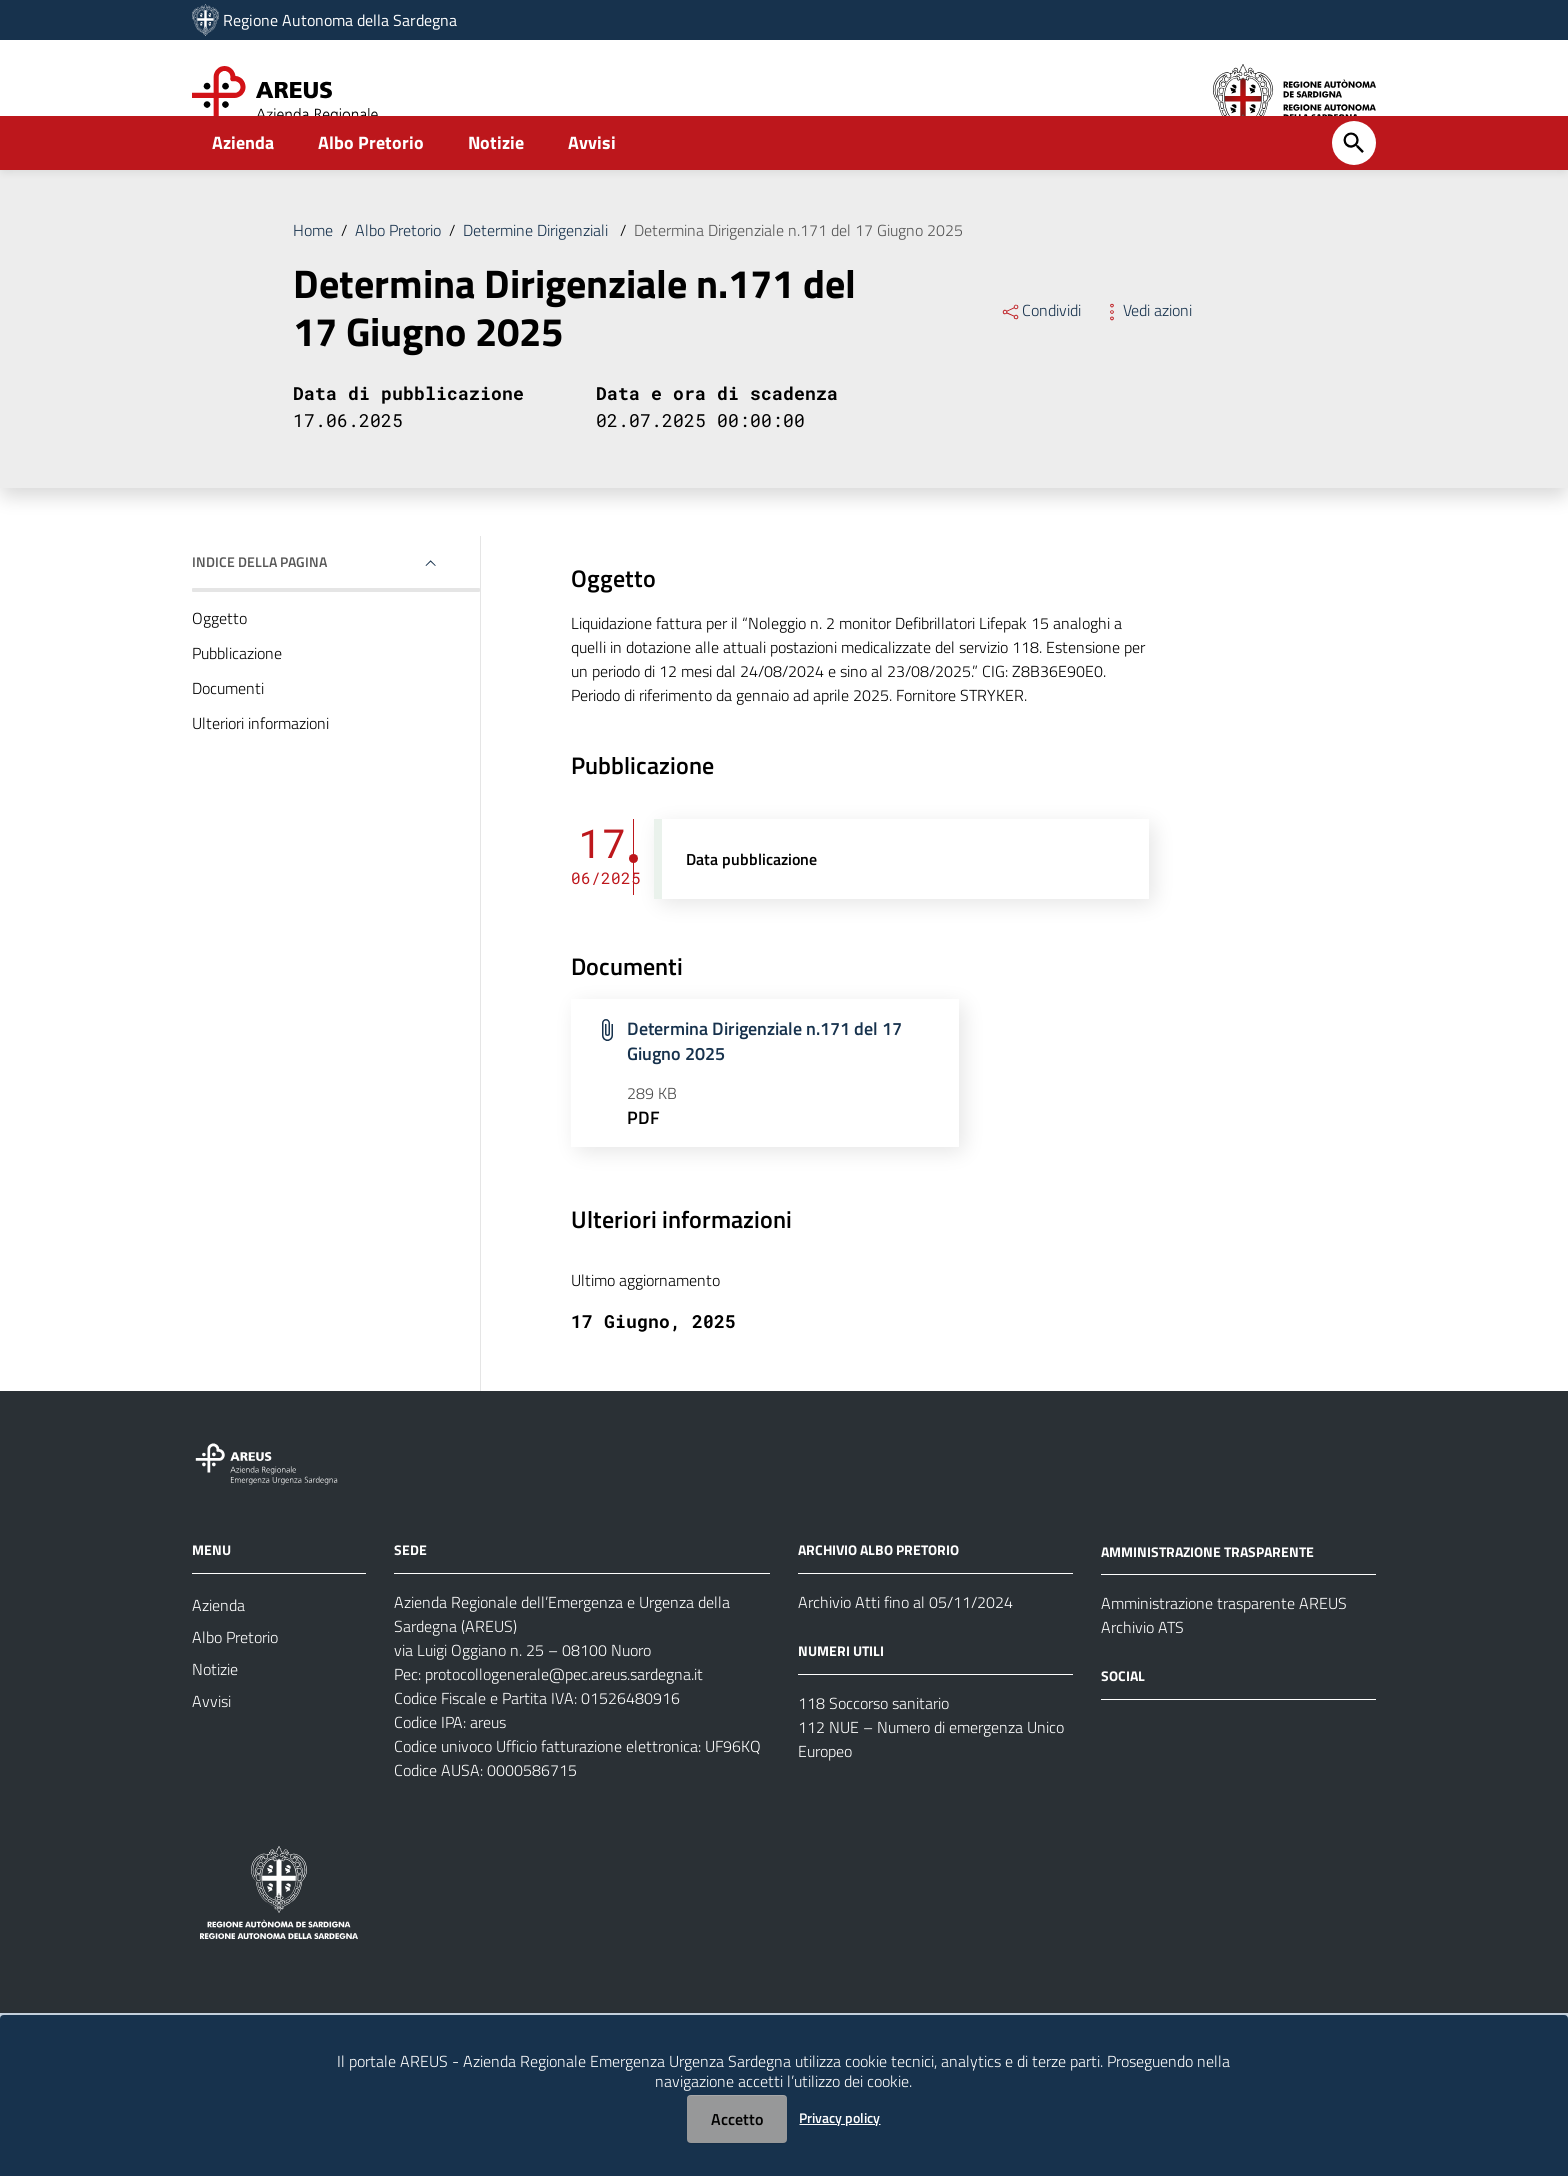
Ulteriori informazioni (260, 767)
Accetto (737, 2119)
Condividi (1040, 354)
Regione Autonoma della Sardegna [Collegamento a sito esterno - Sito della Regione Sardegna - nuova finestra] (340, 20)
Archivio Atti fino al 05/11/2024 (905, 1646)
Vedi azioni (1146, 354)
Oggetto (219, 662)
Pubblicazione (237, 697)
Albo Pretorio (371, 186)
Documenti (228, 732)
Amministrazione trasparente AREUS (1224, 1647)
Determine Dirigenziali (537, 274)
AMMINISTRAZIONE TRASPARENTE (1207, 1594)
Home (313, 274)
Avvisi (592, 186)
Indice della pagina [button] (259, 605)
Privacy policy (839, 2117)
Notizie (496, 186)
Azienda (243, 186)
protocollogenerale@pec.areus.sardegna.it (564, 1718)
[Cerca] (1354, 187)
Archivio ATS (1142, 1671)
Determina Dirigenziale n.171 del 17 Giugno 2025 (798, 274)
